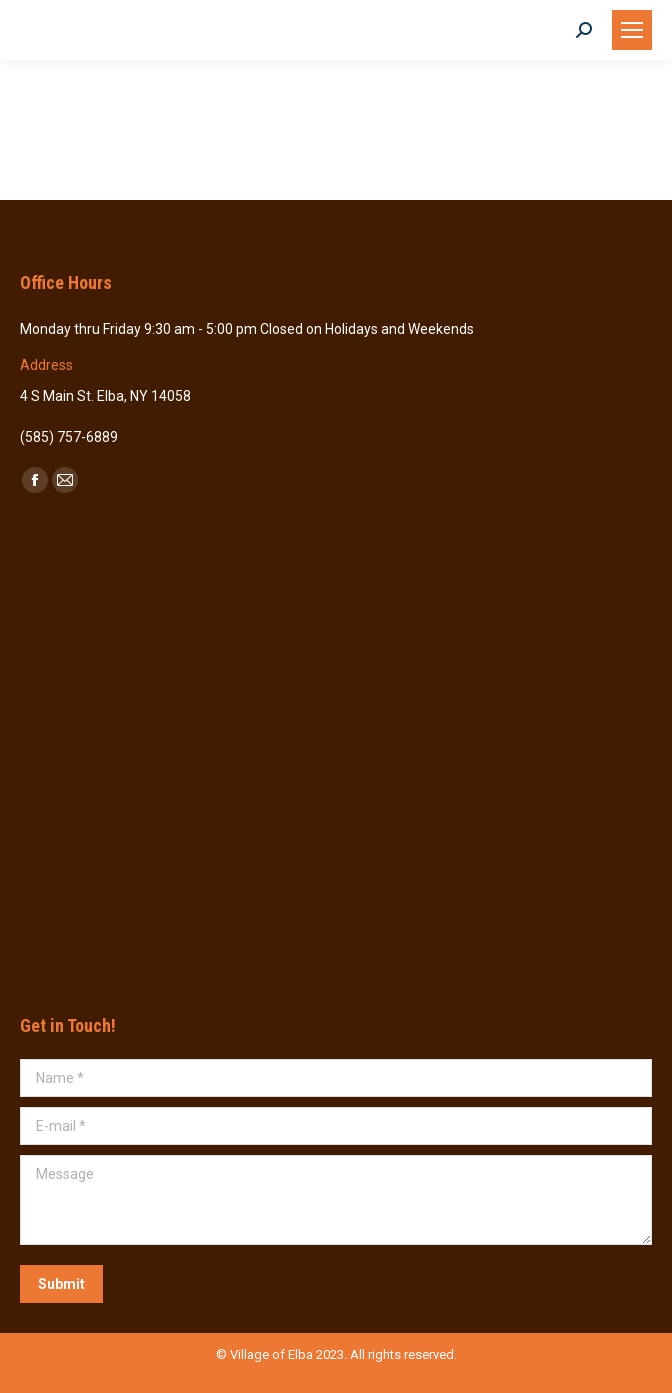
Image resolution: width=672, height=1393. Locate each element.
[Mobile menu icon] (632, 30)
